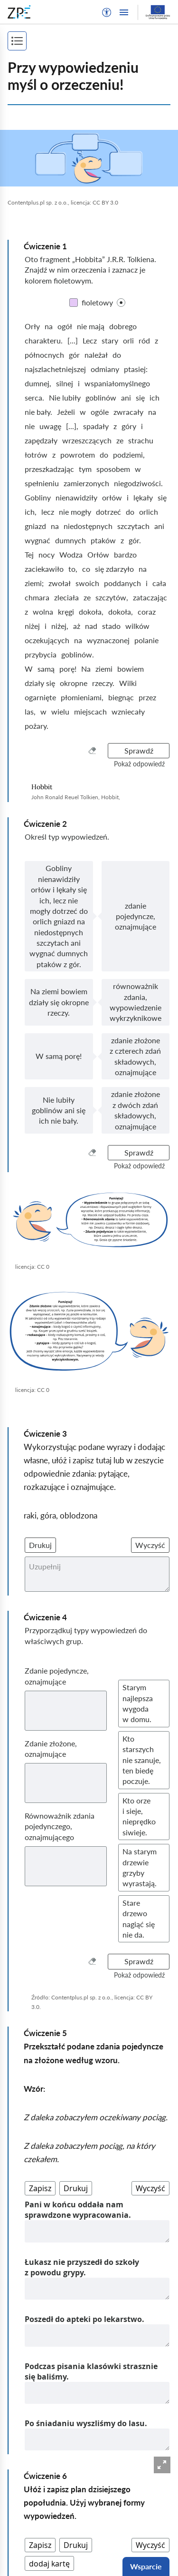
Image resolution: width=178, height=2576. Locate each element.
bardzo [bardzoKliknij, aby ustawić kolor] (125, 554)
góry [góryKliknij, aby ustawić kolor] (129, 426)
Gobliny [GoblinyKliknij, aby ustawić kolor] (38, 497)
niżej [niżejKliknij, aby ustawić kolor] (32, 625)
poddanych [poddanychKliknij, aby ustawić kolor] (122, 583)
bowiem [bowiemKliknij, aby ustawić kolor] (130, 668)
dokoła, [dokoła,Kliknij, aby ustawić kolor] (91, 611)
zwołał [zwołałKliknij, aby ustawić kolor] (59, 583)
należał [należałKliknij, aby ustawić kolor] (96, 354)
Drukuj (40, 1544)
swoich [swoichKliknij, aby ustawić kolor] (87, 583)
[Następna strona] (125, 2468)
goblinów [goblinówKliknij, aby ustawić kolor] (100, 397)
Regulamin (25, 2551)
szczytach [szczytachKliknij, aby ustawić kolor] (133, 525)
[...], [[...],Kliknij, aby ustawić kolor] (72, 426)
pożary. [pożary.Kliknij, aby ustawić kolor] (36, 725)
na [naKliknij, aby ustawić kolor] (49, 326)
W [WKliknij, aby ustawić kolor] (29, 668)
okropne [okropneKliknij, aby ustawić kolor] (73, 682)
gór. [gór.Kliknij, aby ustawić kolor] (135, 540)
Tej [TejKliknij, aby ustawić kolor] (29, 554)
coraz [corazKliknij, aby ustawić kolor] (147, 611)
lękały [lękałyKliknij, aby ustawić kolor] (143, 497)
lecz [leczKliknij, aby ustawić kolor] (47, 511)
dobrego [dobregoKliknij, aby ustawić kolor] (123, 326)
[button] (107, 12)
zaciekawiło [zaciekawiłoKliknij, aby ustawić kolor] (44, 568)
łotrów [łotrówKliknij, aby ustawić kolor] (36, 454)
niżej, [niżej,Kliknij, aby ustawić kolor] (59, 625)
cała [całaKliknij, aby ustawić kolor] (159, 583)
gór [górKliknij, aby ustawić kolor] (74, 354)
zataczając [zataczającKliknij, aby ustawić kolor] (150, 597)
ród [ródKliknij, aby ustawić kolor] (144, 340)
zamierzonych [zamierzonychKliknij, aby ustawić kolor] (86, 483)
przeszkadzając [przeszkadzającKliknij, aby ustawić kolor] (49, 468)
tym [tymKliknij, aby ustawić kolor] (85, 468)
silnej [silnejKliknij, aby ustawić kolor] (64, 383)
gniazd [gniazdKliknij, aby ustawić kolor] (35, 525)
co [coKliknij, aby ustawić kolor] (86, 568)
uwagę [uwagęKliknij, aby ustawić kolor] (50, 426)
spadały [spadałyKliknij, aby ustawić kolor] (96, 426)
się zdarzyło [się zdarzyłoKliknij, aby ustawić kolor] (114, 568)
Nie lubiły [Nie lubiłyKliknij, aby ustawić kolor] (65, 397)
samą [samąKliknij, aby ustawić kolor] (46, 668)
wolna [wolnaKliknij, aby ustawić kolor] (43, 611)
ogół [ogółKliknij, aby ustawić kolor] (64, 326)
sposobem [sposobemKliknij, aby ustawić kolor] (113, 468)
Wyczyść (150, 1544)
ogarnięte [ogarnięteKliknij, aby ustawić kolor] (40, 697)
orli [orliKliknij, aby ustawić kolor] (128, 340)
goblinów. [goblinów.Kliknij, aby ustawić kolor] (77, 654)
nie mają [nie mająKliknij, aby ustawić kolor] (90, 326)
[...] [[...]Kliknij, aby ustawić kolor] (72, 340)
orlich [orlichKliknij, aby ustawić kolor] (148, 511)
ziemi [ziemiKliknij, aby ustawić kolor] (103, 668)
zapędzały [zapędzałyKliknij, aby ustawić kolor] (41, 440)
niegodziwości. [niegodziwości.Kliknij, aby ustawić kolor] (138, 483)
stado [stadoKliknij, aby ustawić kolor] (111, 625)
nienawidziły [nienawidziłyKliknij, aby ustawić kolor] (76, 497)
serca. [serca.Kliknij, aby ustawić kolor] (34, 397)
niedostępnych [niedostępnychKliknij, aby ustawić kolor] (88, 525)
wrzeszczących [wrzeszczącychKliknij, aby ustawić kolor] (87, 440)
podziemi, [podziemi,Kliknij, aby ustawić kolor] (129, 454)
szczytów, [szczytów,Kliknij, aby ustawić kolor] (111, 597)
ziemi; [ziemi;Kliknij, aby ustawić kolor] (34, 583)
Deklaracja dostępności (46, 2567)
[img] (89, 158)
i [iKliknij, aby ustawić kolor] (79, 383)
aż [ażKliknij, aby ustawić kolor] (76, 625)
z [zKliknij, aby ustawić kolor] (156, 340)
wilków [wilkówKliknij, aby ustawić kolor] (137, 625)
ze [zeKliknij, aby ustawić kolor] (119, 440)
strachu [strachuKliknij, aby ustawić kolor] (140, 440)
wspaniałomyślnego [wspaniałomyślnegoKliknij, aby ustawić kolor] (117, 383)
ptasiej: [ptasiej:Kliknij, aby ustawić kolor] (136, 368)
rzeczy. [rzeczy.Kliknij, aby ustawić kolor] (103, 682)
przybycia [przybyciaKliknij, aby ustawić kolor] (40, 654)
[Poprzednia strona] (44, 2457)
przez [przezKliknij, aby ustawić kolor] (147, 697)
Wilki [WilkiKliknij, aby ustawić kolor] (128, 682)
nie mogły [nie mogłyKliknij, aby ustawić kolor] (75, 511)
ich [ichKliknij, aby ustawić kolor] (154, 397)
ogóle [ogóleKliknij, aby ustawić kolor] (100, 411)
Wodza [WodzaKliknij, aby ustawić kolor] (71, 554)
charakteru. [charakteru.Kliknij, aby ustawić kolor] (44, 340)
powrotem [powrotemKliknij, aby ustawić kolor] (77, 454)
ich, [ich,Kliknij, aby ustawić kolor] (31, 511)
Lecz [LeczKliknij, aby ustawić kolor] (90, 340)
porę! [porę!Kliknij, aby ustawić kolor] (67, 668)
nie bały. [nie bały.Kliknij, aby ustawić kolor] (38, 411)
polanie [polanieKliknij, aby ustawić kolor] (146, 640)
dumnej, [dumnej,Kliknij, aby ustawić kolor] (38, 383)
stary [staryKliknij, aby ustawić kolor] (110, 340)
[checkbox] (121, 302)
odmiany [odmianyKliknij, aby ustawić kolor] (105, 368)
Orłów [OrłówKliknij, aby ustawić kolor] (98, 554)
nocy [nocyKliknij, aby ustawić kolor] (46, 554)
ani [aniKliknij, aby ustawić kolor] (126, 397)
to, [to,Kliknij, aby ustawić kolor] (72, 568)
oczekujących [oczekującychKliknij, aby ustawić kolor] (47, 640)
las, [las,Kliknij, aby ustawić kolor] (30, 711)
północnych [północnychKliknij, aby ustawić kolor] (44, 354)
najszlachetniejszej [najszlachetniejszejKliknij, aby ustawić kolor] (55, 368)
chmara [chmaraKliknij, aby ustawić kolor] (37, 597)
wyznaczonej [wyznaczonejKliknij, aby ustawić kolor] (108, 640)
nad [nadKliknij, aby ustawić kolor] (91, 625)
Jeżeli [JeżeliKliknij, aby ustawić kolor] (66, 411)
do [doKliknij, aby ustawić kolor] (116, 354)
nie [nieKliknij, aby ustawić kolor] (30, 426)
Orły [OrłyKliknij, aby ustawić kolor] (32, 326)
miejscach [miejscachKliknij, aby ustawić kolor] (90, 711)
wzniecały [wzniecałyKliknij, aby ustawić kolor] (128, 711)
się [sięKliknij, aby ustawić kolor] (140, 397)
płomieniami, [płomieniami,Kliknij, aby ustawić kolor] (82, 697)
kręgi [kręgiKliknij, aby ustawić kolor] (66, 611)
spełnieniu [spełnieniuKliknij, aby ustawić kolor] (42, 483)
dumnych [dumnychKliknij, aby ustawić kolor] (70, 540)
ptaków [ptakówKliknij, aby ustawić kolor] (103, 540)
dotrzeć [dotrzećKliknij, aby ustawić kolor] (108, 511)
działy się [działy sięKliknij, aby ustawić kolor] (40, 682)
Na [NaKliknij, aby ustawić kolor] (86, 668)
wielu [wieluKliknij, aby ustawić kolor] (60, 711)
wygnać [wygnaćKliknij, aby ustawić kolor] (37, 540)
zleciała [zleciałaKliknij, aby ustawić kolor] (66, 597)
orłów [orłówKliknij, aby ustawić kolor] (112, 497)
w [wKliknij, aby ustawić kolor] (83, 411)
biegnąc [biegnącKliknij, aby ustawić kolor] (121, 697)
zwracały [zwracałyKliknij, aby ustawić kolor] (128, 411)
